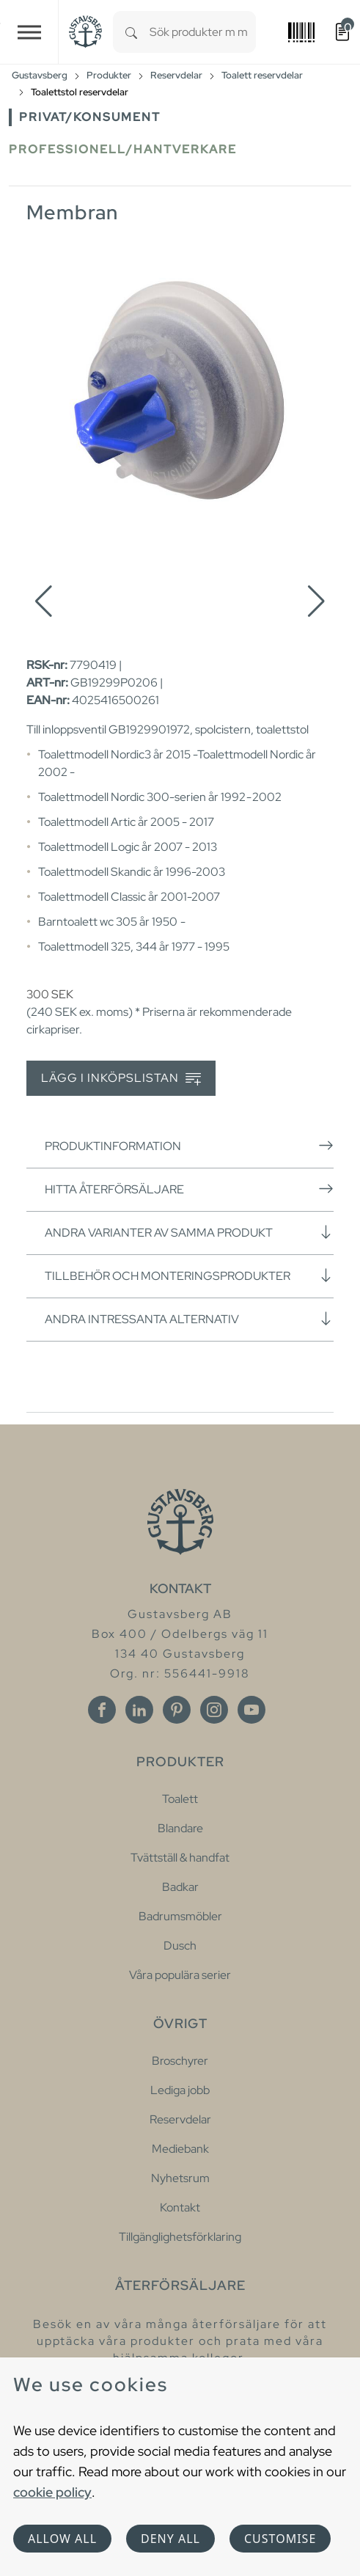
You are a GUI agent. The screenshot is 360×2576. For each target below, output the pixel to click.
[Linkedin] (139, 1710)
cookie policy (52, 2492)
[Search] (131, 32)
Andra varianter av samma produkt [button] (189, 1232)
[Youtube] (251, 1710)
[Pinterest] (177, 1710)
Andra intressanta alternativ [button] (189, 1319)
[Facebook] (102, 1710)
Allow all (62, 2539)
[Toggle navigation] (29, 32)
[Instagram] (214, 1710)
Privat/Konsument (90, 117)
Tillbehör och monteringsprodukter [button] (189, 1275)
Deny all (170, 2539)
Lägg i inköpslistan (121, 1078)
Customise (280, 2539)
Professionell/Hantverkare (123, 149)
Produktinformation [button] (189, 1146)
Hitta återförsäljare (189, 1189)
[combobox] (203, 32)
